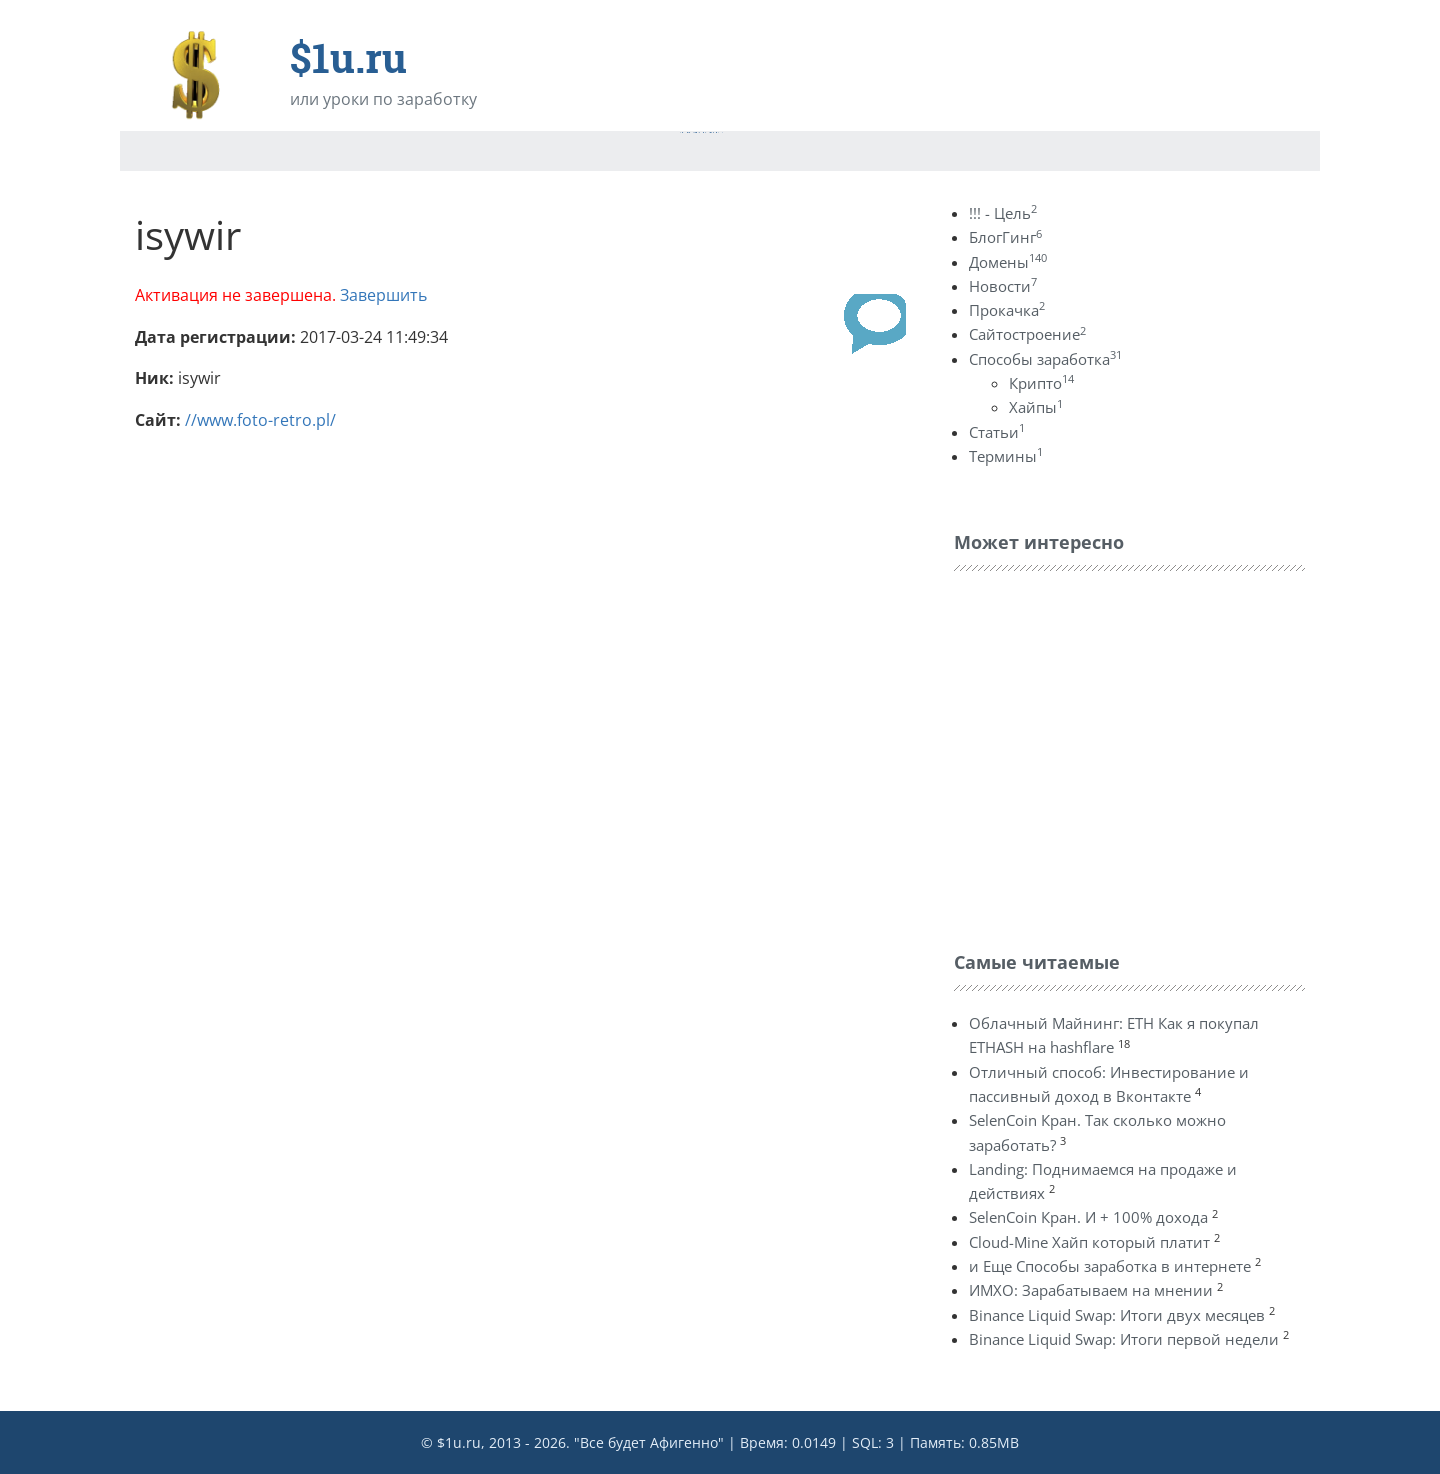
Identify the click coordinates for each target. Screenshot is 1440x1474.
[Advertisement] (1104, 756)
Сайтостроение (1027, 334)
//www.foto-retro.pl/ (260, 420)
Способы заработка (1045, 359)
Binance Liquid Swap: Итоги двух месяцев (1117, 1315)
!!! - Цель (1003, 213)
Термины (1006, 456)
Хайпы (1036, 407)
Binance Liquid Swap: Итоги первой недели (1124, 1339)
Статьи (997, 432)
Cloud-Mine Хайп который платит (1089, 1242)
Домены (1008, 262)
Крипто (1041, 383)
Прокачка (1007, 310)
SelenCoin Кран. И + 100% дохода (1088, 1217)
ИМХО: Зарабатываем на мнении (1091, 1290)
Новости (1003, 286)
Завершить (383, 295)
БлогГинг (1005, 237)
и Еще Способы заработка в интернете (1110, 1266)
